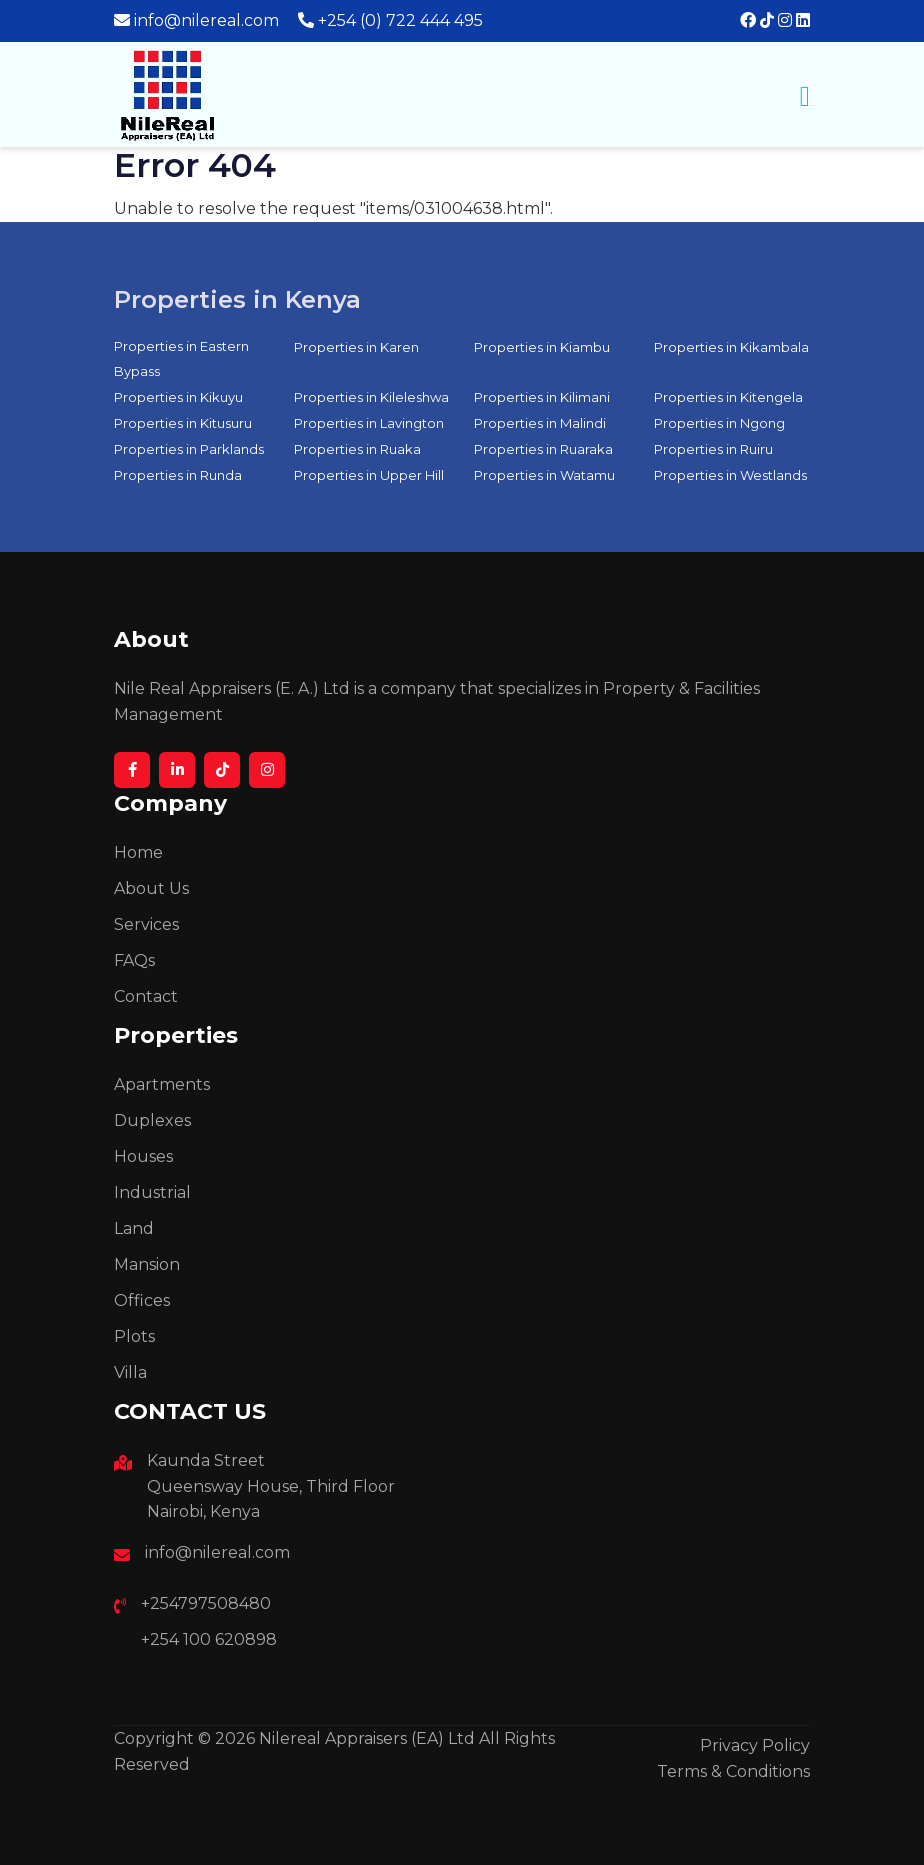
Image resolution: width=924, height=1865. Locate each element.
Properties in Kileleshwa (371, 397)
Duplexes (152, 1120)
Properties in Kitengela (728, 397)
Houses (143, 1156)
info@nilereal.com (206, 20)
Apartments (162, 1084)
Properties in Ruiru (713, 449)
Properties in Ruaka (357, 449)
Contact (146, 996)
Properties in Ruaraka (543, 449)
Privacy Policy (755, 1745)
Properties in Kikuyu (178, 397)
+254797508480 (206, 1603)
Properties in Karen (356, 347)
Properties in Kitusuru (183, 423)
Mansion (147, 1264)
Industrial (152, 1192)
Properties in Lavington (369, 423)
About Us (151, 888)
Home (138, 852)
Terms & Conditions (733, 1771)
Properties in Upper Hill (369, 475)
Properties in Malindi (540, 423)
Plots (134, 1336)
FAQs (134, 960)
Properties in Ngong (719, 423)
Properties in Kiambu (542, 347)
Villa (130, 1372)
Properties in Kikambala (731, 347)
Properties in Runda (178, 475)
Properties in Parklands (189, 449)
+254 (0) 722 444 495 (400, 20)
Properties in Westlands (730, 475)
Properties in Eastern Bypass (181, 358)
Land (134, 1228)
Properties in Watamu (544, 475)
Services (146, 924)
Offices (142, 1300)
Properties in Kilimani (542, 397)
